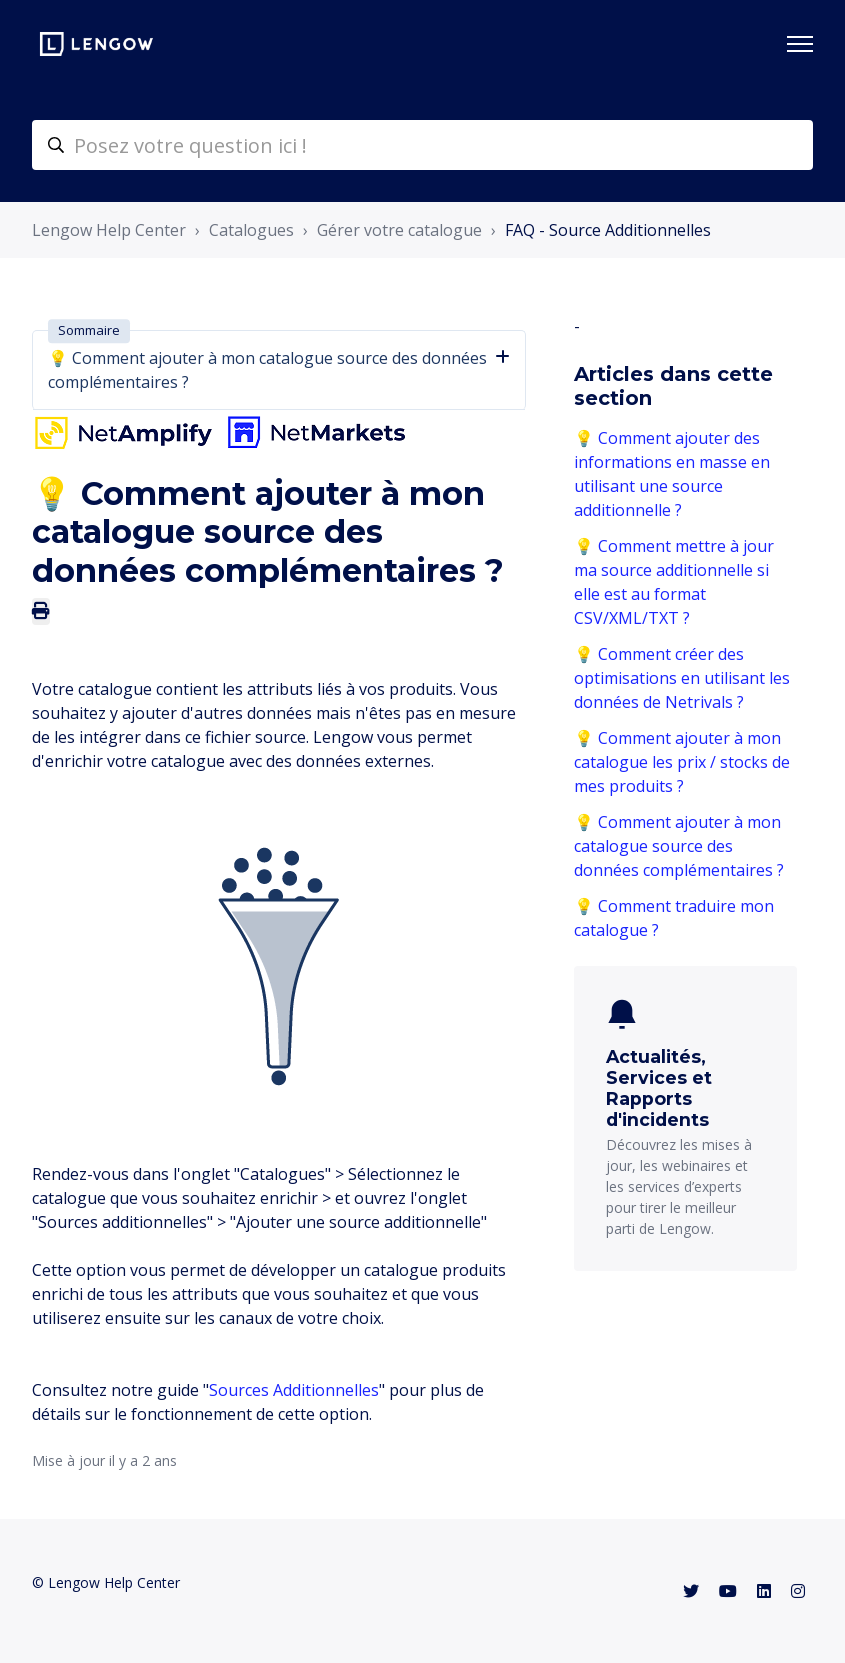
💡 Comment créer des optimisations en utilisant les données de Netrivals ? (682, 678)
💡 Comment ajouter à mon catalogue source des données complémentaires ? (679, 846)
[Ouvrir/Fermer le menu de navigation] (800, 44)
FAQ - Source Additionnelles (608, 230)
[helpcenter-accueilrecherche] (422, 145)
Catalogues (251, 230)
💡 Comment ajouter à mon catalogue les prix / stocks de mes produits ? (682, 762)
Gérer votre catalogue (399, 230)
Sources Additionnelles (294, 1390)
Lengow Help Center (109, 230)
